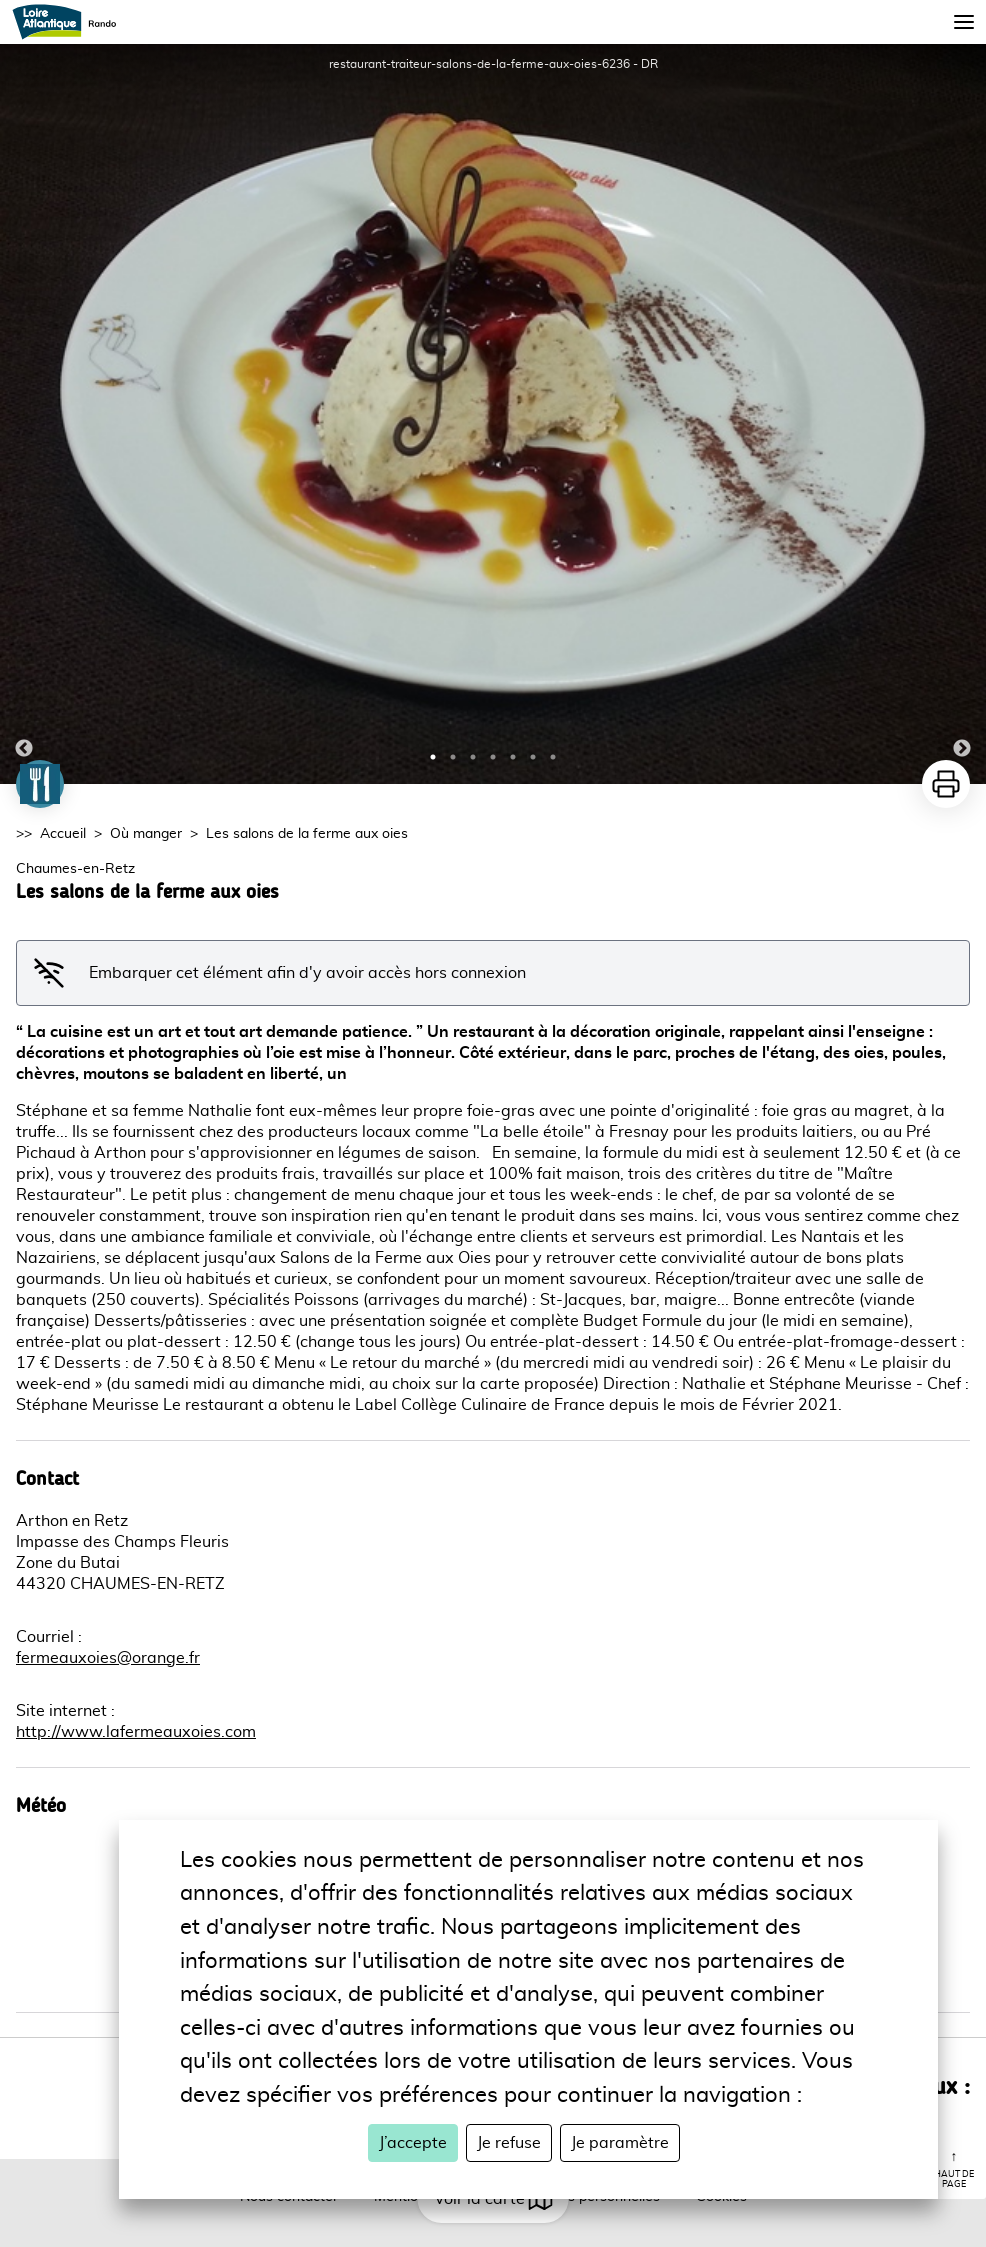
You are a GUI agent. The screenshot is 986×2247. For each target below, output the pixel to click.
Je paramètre (620, 2143)
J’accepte (413, 2143)
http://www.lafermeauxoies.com (136, 1732)
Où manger (146, 834)
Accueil (63, 834)
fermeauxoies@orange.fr (108, 1658)
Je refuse (509, 2143)
